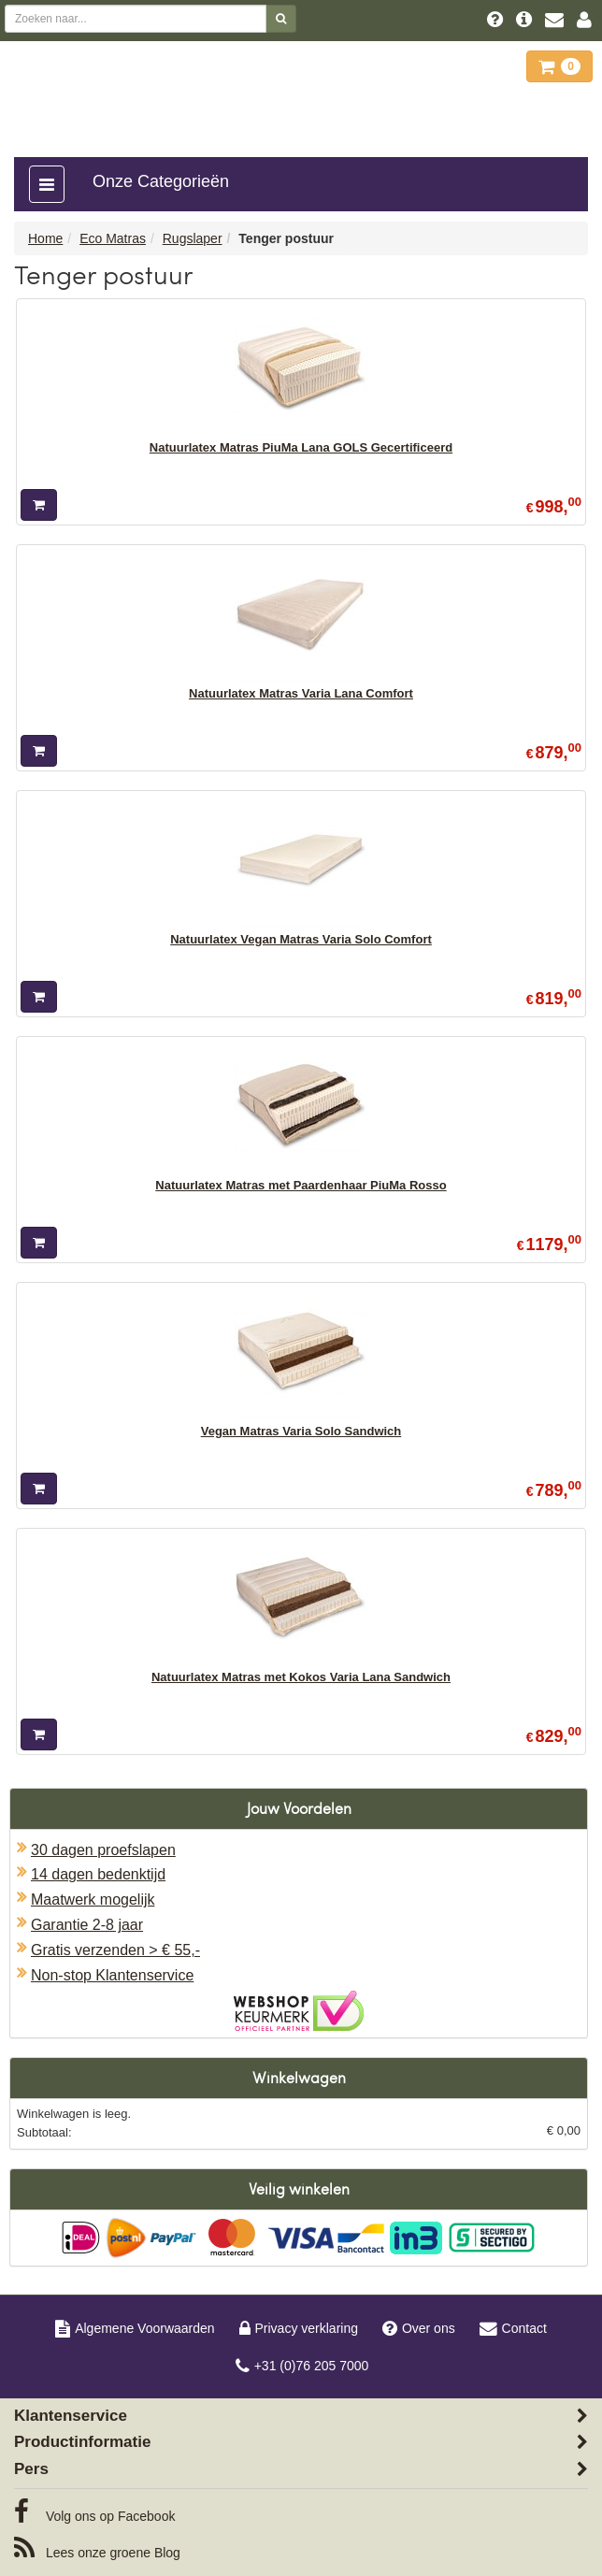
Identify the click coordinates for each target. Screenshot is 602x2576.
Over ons (418, 2328)
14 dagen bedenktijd (98, 1874)
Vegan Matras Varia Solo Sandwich (301, 1431)
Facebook (94, 2511)
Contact (513, 2328)
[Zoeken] (280, 19)
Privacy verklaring (298, 2328)
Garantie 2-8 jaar (87, 1925)
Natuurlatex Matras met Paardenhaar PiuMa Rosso (300, 1185)
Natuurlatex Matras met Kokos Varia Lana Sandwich (301, 1677)
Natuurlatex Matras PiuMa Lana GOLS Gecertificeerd (301, 447)
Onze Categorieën (161, 181)
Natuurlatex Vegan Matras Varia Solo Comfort (301, 939)
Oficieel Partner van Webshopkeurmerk (299, 2011)
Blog (97, 2548)
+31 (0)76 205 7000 (302, 2365)
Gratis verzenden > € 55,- (115, 1950)
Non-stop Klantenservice (112, 1975)
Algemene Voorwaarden (134, 2328)
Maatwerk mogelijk (92, 1899)
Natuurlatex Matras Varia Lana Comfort (301, 693)
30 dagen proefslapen (103, 1850)
